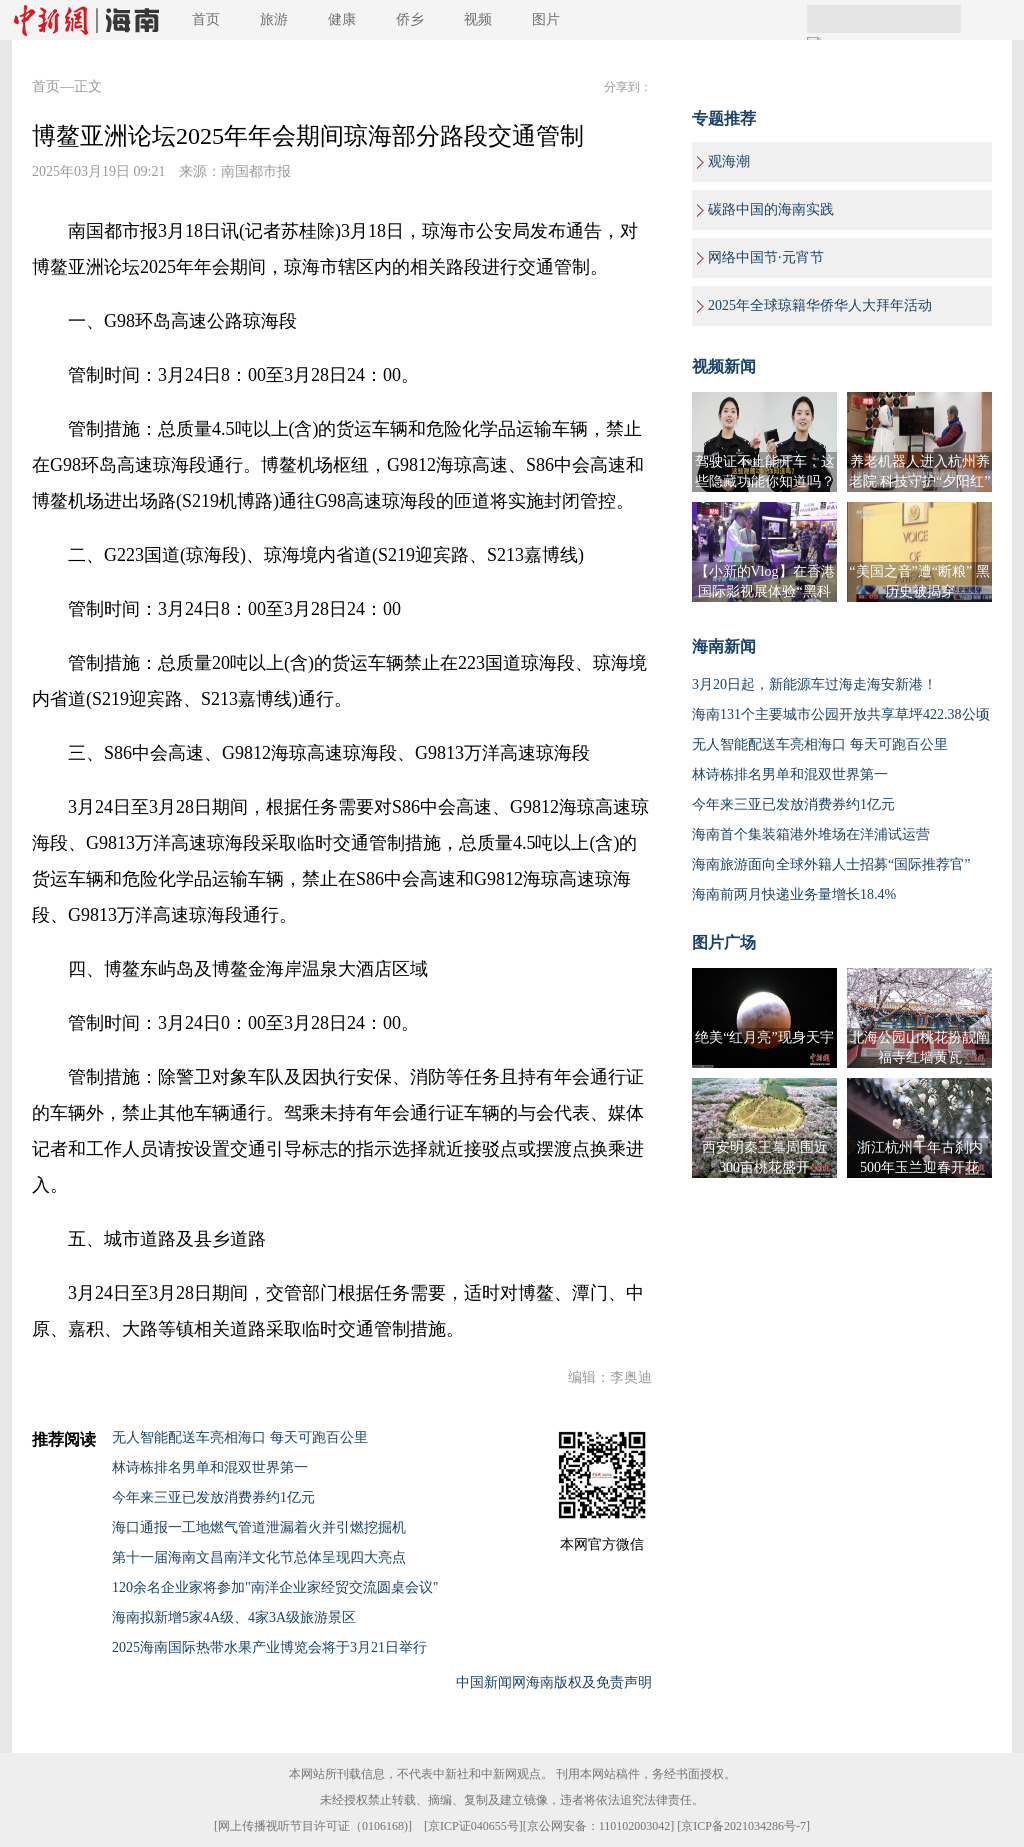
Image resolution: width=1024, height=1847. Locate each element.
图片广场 (724, 942)
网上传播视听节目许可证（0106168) (313, 1826)
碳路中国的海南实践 (771, 209)
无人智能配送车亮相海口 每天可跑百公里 (240, 1437)
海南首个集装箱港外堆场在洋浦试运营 (811, 834)
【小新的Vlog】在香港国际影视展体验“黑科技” (765, 591)
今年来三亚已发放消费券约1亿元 (213, 1497)
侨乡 (410, 19)
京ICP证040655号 (473, 1826)
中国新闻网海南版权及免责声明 (554, 1682)
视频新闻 (724, 366)
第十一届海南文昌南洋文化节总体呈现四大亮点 (259, 1557)
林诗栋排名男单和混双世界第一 (210, 1467)
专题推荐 (724, 118)
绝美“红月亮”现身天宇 (764, 1037)
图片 (546, 19)
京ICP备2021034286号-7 (743, 1826)
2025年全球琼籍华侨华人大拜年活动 (820, 305)
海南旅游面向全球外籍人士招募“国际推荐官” (831, 864)
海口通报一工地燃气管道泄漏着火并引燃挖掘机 (259, 1527)
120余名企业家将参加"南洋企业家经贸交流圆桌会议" (275, 1587)
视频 (478, 19)
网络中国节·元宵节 (766, 257)
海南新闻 (724, 646)
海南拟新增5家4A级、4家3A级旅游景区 (234, 1617)
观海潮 (729, 161)
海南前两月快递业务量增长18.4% (794, 894)
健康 (342, 19)
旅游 (274, 19)
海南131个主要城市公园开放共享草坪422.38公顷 (841, 714)
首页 (206, 19)
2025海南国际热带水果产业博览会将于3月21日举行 (269, 1647)
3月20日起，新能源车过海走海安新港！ (814, 684)
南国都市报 (256, 171)
